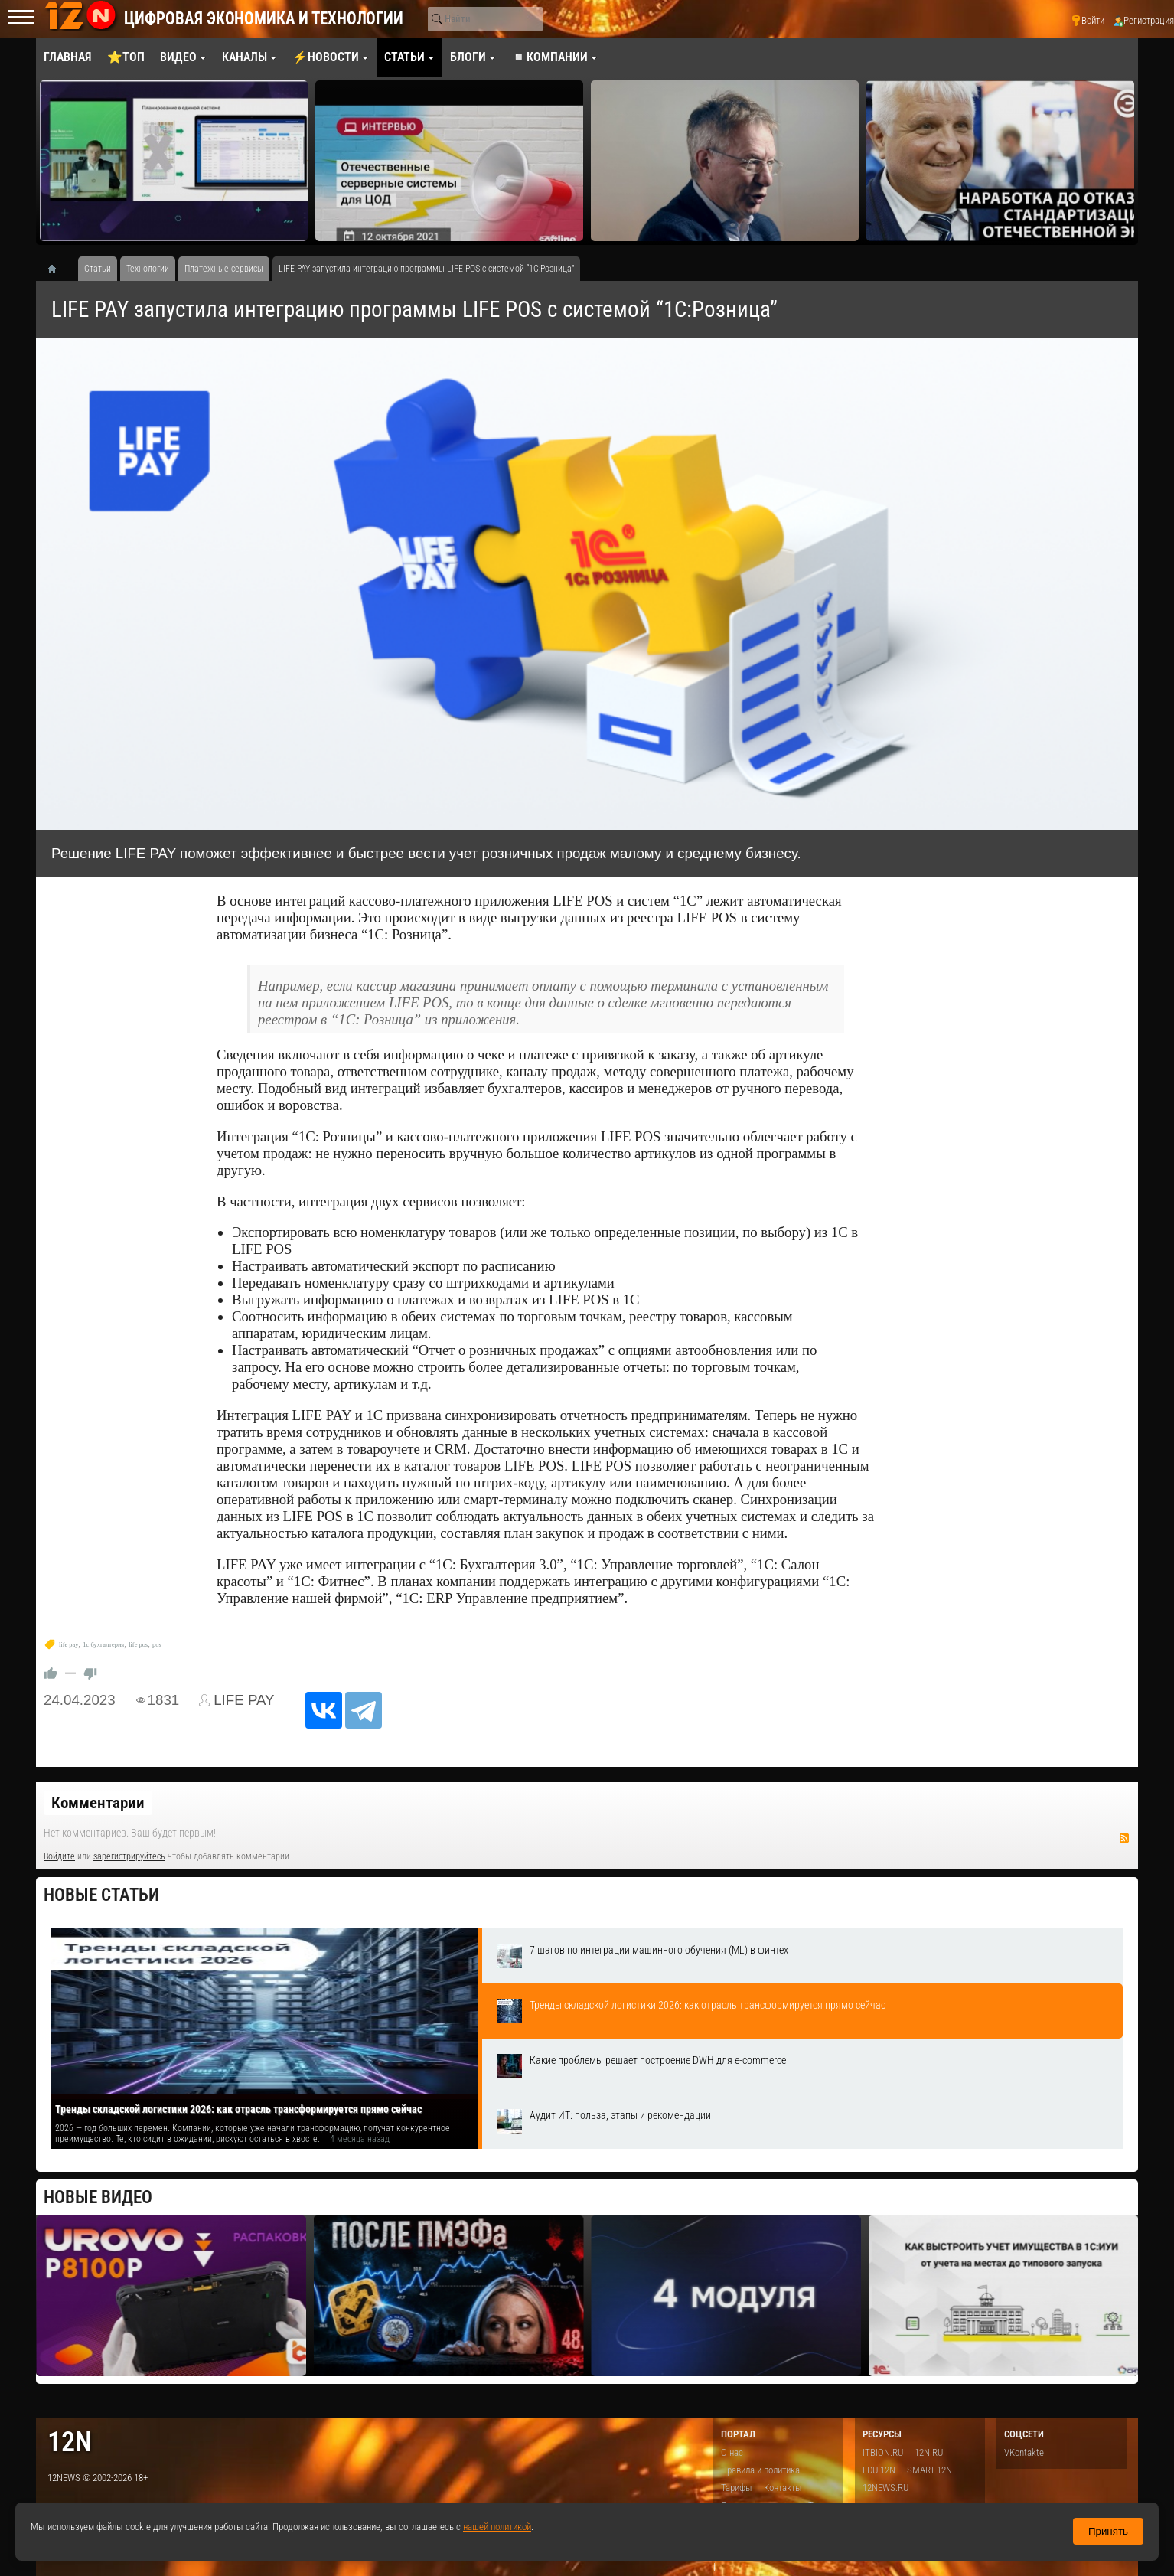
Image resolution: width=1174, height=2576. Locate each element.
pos (156, 1644)
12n (69, 2441)
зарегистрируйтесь (129, 1856)
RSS (1124, 1838)
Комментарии (98, 1803)
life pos (138, 1644)
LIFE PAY (244, 1700)
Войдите (59, 1856)
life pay (68, 1644)
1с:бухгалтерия (103, 1644)
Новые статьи (101, 1895)
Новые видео (98, 2197)
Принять (1108, 2531)
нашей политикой (497, 2526)
